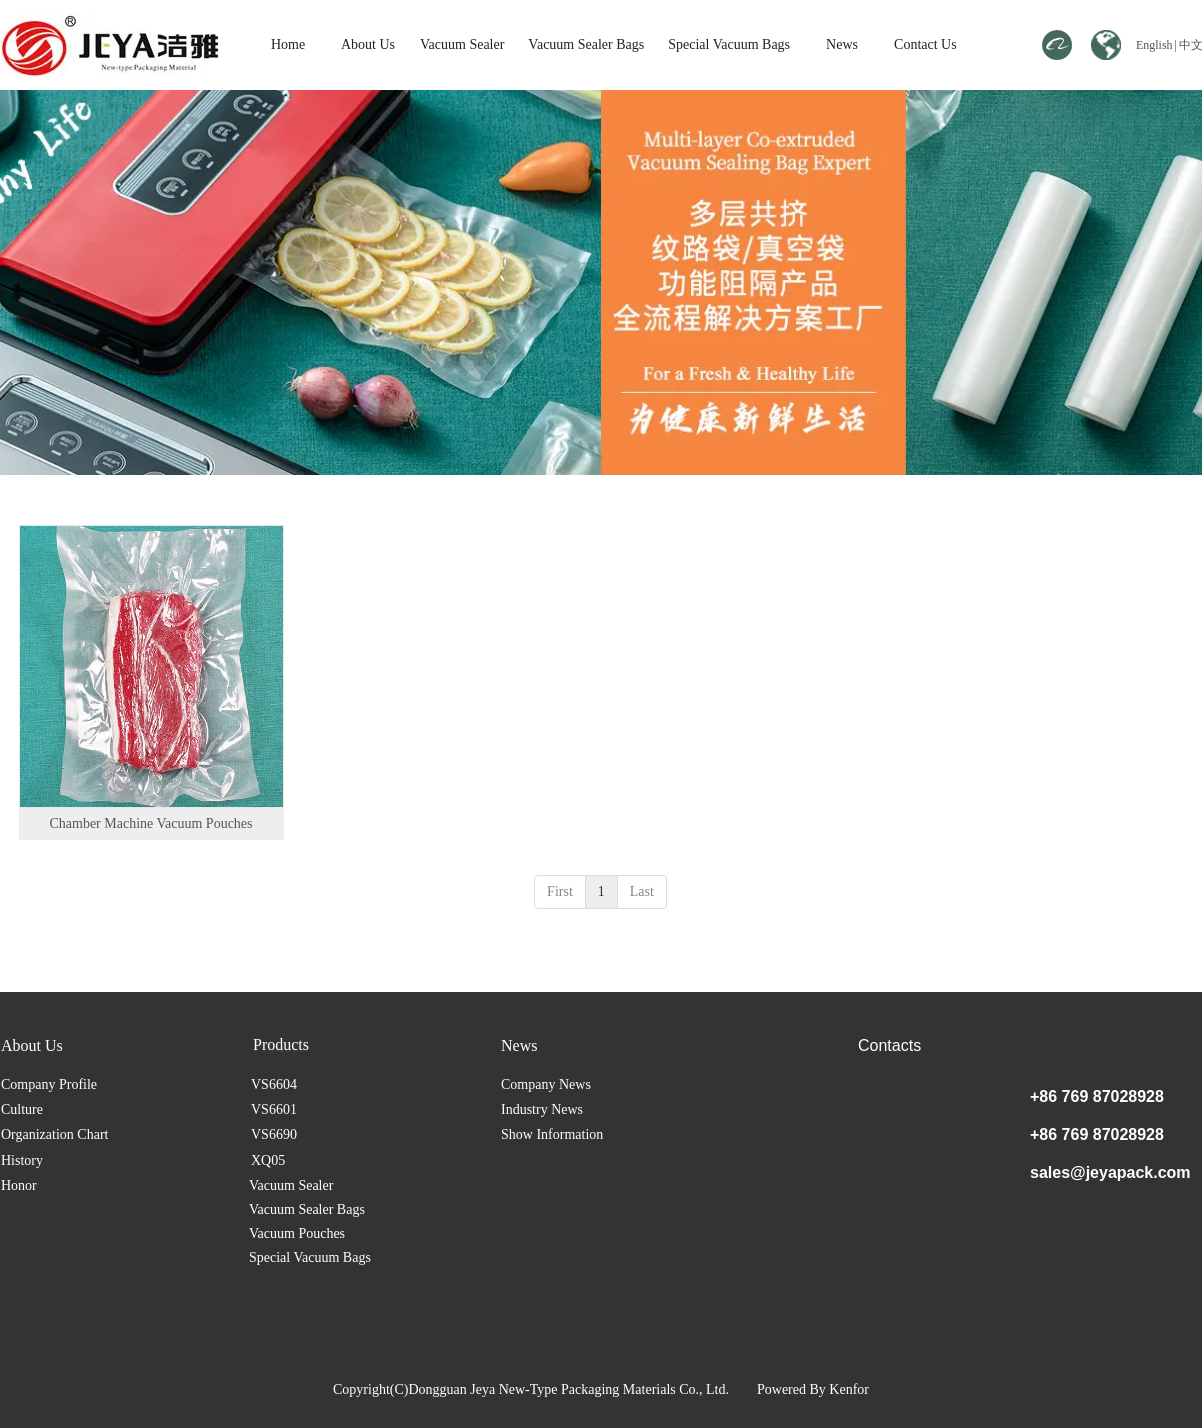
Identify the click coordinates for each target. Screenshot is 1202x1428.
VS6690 (274, 1134)
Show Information (552, 1134)
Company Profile (49, 1084)
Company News (546, 1084)
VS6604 (274, 1084)
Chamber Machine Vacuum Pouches (150, 823)
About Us (32, 1045)
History (22, 1160)
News (519, 1045)
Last (642, 891)
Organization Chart (54, 1134)
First (560, 891)
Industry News (542, 1109)
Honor (19, 1185)
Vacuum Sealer (299, 1045)
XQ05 (268, 1160)
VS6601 (274, 1109)
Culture (22, 1109)
